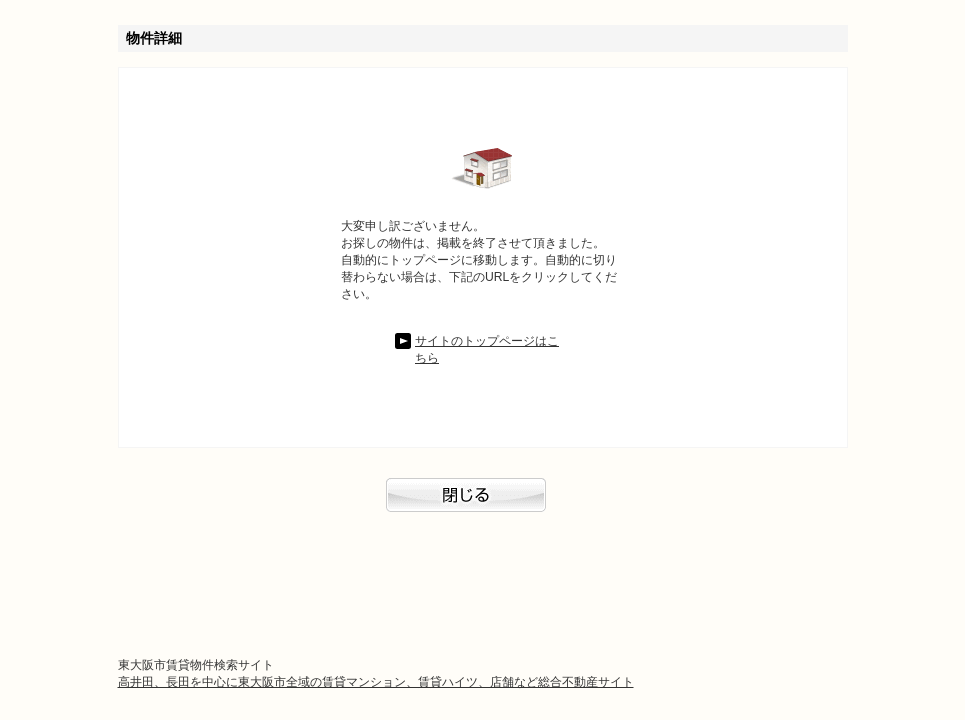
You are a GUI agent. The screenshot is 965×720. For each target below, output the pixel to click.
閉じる (483, 505)
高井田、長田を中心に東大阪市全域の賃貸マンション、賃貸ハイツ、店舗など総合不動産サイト (376, 682)
